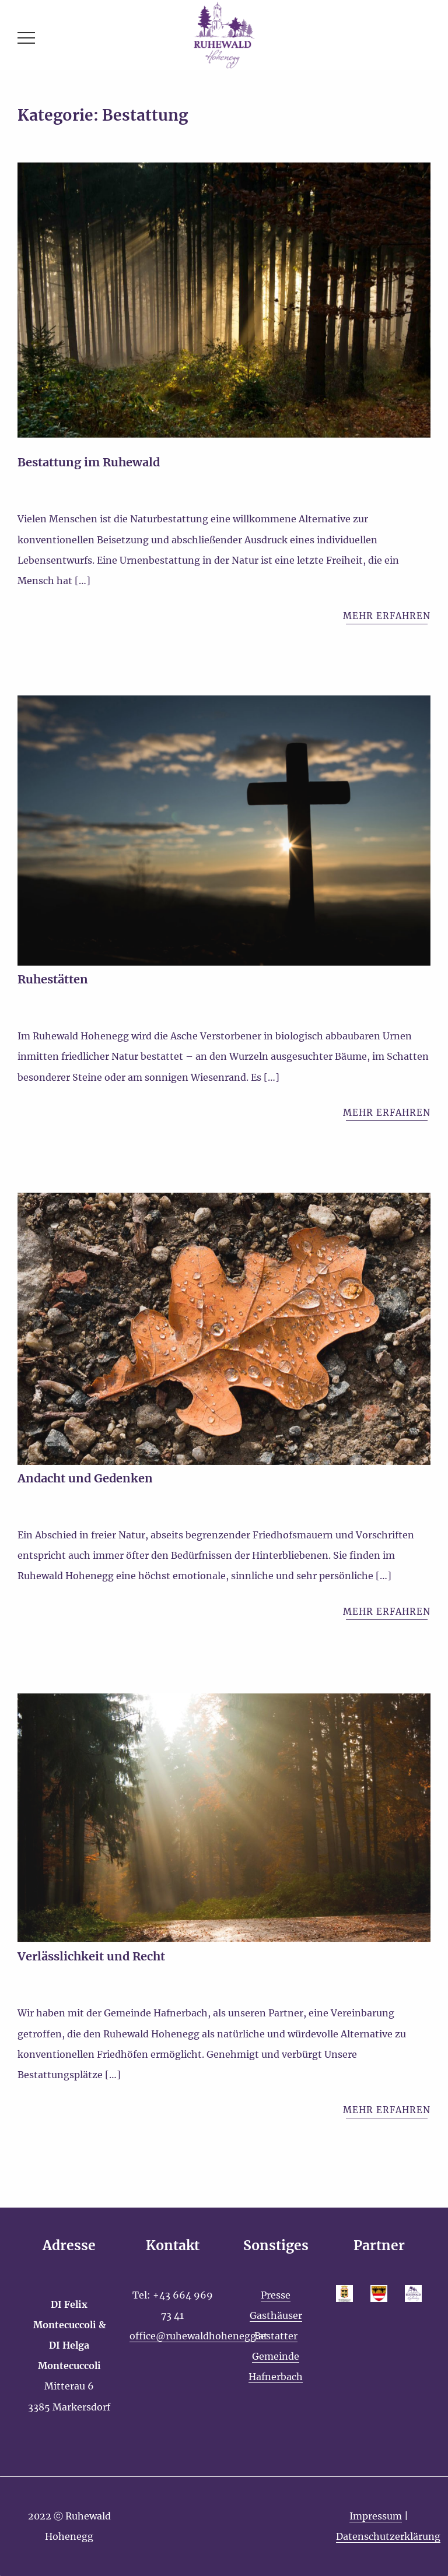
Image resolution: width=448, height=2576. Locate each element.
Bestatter (276, 2336)
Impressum (375, 2516)
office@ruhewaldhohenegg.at (199, 2336)
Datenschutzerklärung (388, 2536)
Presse (275, 2295)
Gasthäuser (276, 2315)
